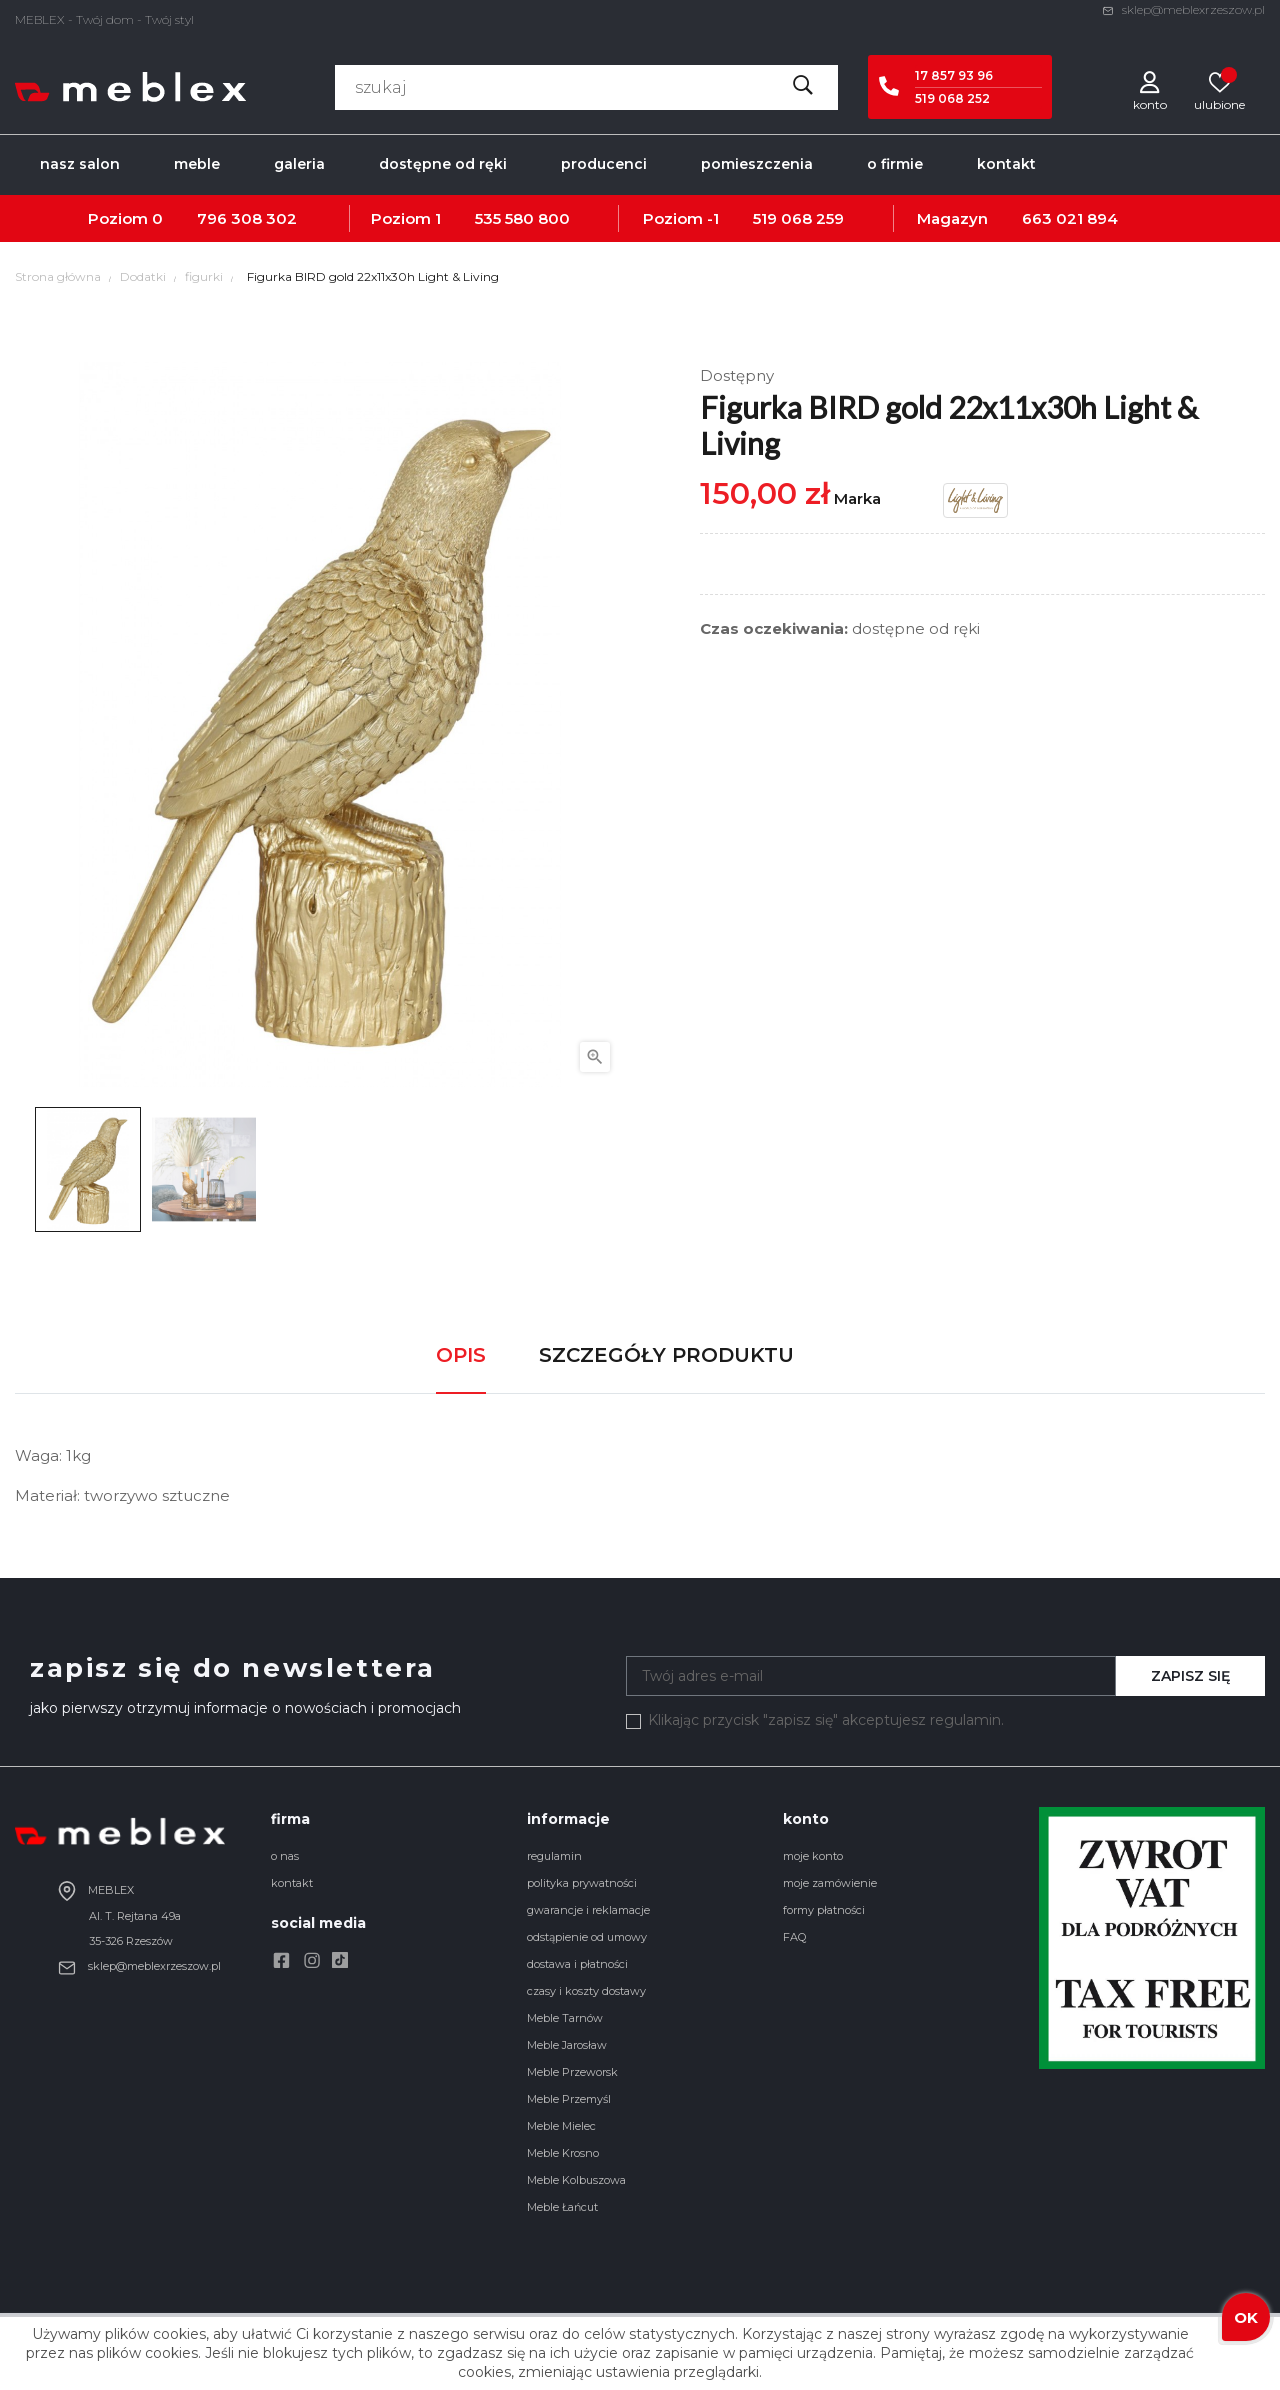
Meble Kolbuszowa (576, 2180)
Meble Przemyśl (569, 2099)
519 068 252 (952, 98)
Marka (857, 498)
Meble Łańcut (562, 2207)
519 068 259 (798, 218)
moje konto (813, 1856)
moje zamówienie (830, 1883)
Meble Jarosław (567, 2045)
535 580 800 (522, 218)
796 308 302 (247, 218)
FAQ (794, 1937)
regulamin (554, 1856)
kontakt (292, 1883)
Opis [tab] (461, 1355)
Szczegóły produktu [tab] (666, 1355)
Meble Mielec (561, 2126)
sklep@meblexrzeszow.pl (1183, 9)
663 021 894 (1070, 218)
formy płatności (824, 1910)
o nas (285, 1856)
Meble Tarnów (565, 2018)
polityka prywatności (582, 1883)
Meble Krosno (563, 2153)
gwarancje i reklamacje (588, 1910)
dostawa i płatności (577, 1964)
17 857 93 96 (954, 75)
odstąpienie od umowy (587, 1937)
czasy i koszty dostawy (586, 1991)
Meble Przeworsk (572, 2072)
